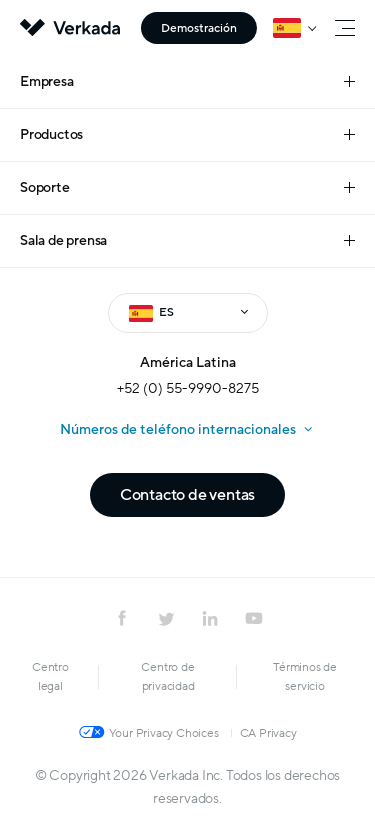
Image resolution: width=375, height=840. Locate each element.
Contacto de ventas (187, 495)
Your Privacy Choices (164, 733)
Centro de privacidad (167, 676)
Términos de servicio (305, 676)
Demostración (199, 28)
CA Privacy (268, 733)
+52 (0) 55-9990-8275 (188, 388)
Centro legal (50, 676)
